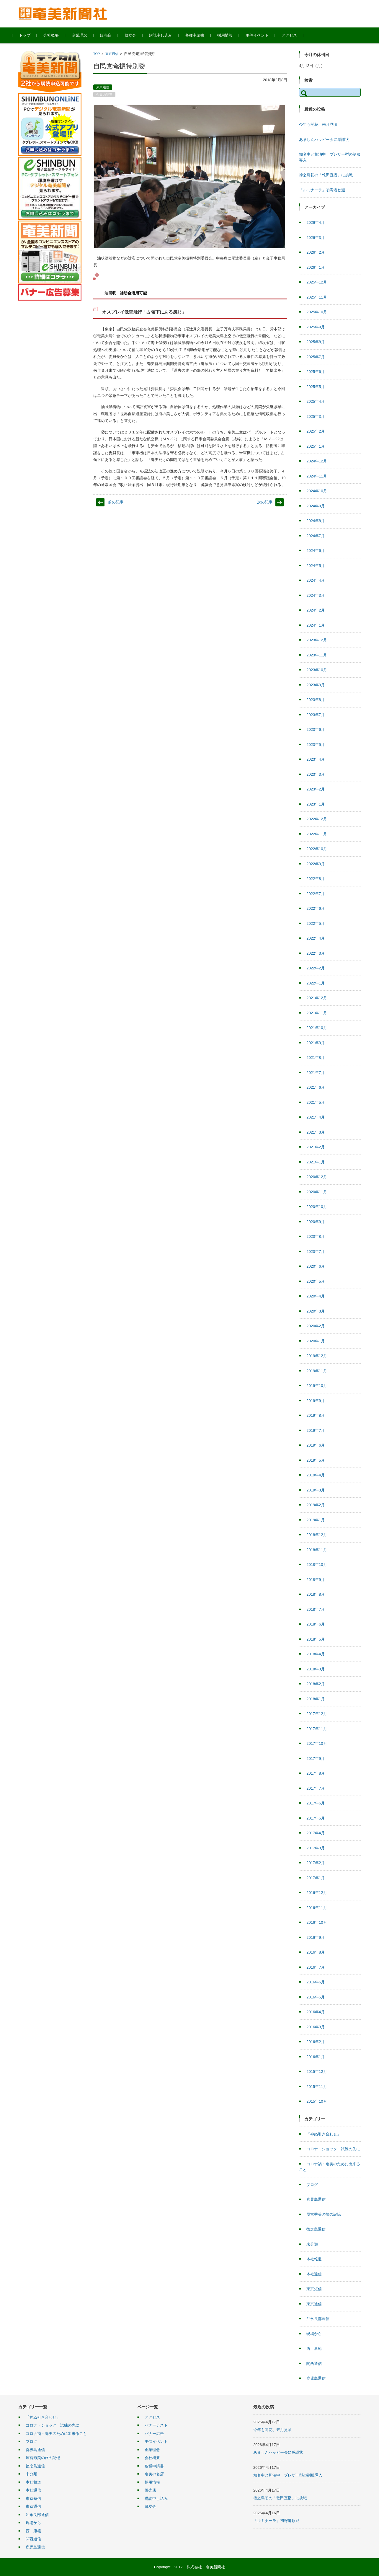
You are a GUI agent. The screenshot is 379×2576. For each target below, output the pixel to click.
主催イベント (263, 35)
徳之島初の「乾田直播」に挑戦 (326, 175)
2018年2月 (315, 1684)
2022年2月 (315, 968)
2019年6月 (315, 1445)
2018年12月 (316, 1534)
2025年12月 (316, 282)
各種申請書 (200, 35)
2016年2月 (315, 2041)
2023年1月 (315, 804)
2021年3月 (315, 1132)
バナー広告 (154, 2433)
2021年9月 (315, 1043)
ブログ (312, 2184)
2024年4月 (315, 580)
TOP (96, 54)
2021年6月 (315, 1087)
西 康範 (314, 2348)
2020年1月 (315, 1341)
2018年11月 (316, 1550)
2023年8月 (315, 699)
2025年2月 (315, 431)
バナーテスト (156, 2425)
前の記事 (115, 502)
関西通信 (314, 2363)
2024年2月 (315, 610)
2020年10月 (316, 1206)
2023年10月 (316, 670)
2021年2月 (315, 1147)
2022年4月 (315, 938)
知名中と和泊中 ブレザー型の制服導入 (287, 2475)
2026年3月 (315, 237)
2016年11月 (316, 1907)
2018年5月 (315, 1639)
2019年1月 (315, 1520)
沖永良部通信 (317, 2318)
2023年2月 (315, 789)
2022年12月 (316, 819)
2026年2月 (315, 252)
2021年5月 (315, 1102)
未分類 (312, 2244)
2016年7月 (315, 1967)
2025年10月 (316, 312)
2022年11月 (316, 834)
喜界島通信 (316, 2199)
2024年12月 (316, 461)
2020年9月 (315, 1221)
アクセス (295, 35)
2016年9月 (315, 1937)
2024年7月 (315, 536)
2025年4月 (315, 401)
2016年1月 (315, 2057)
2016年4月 (315, 2012)
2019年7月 (315, 1430)
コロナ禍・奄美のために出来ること (56, 2433)
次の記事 (264, 502)
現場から (314, 2334)
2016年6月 (315, 1982)
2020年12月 (316, 1177)
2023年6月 (315, 729)
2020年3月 (315, 1311)
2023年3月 (315, 774)
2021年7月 (315, 1072)
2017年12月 (316, 1713)
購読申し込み (166, 35)
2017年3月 (315, 1848)
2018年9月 (315, 1579)
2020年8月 (315, 1236)
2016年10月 (316, 1922)
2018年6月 (315, 1624)
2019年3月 (315, 1490)
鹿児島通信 (316, 2378)
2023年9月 (315, 685)
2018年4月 (315, 1654)
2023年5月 (315, 744)
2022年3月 (315, 953)
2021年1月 (315, 1162)
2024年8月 (315, 521)
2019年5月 (315, 1460)
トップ (30, 35)
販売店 (111, 35)
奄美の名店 (154, 2474)
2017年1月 (315, 1878)
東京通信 (111, 54)
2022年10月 (316, 849)
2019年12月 (316, 1356)
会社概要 (57, 35)
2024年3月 (315, 595)
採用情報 (230, 35)
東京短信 (314, 2289)
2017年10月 (316, 1743)
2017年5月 (315, 1818)
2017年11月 (316, 1728)
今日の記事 (104, 94)
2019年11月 (316, 1371)
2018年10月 (316, 1564)
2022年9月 (315, 864)
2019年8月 (315, 1415)
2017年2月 (315, 1863)
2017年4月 (315, 1833)
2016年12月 (316, 1892)
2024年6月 (315, 550)
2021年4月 (315, 1117)
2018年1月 (315, 1699)
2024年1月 (315, 625)
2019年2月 (315, 1505)
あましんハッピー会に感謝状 (324, 139)
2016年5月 (315, 1997)
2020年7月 (315, 1251)
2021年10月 (316, 1027)
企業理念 (85, 35)
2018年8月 (315, 1594)
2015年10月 (316, 2101)
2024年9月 (315, 506)
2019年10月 (316, 1385)
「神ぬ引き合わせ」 (323, 2134)
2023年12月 (316, 640)
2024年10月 (316, 491)
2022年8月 (315, 878)
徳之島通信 (316, 2229)
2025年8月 (315, 342)
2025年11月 (316, 297)
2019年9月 (315, 1400)
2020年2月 (315, 1326)
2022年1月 (315, 983)
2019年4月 (315, 1475)
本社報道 (314, 2259)
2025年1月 (315, 446)
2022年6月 (315, 908)
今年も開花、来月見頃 (318, 124)
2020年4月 (315, 1296)
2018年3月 (315, 1669)
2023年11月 (316, 655)
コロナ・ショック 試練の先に (333, 2149)
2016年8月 (315, 1952)
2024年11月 (316, 476)
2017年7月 (315, 1788)
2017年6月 (315, 1803)
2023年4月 (315, 759)
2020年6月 (315, 1266)
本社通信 (314, 2274)
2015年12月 (316, 2071)
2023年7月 (315, 715)
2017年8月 (315, 1773)
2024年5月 (315, 565)
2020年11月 (316, 1192)
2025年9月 (315, 327)
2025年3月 (315, 416)
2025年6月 (315, 371)
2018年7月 (315, 1609)
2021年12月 (316, 998)
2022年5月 (315, 923)
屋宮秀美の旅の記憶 (323, 2214)
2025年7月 (315, 357)
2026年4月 (315, 222)
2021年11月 (316, 1013)
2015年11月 (316, 2086)
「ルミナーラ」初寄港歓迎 (322, 190)
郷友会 (136, 35)
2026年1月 (315, 267)
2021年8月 (315, 1057)
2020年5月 (315, 1281)
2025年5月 (315, 386)
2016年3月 (315, 2027)
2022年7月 (315, 893)
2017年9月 (315, 1758)
